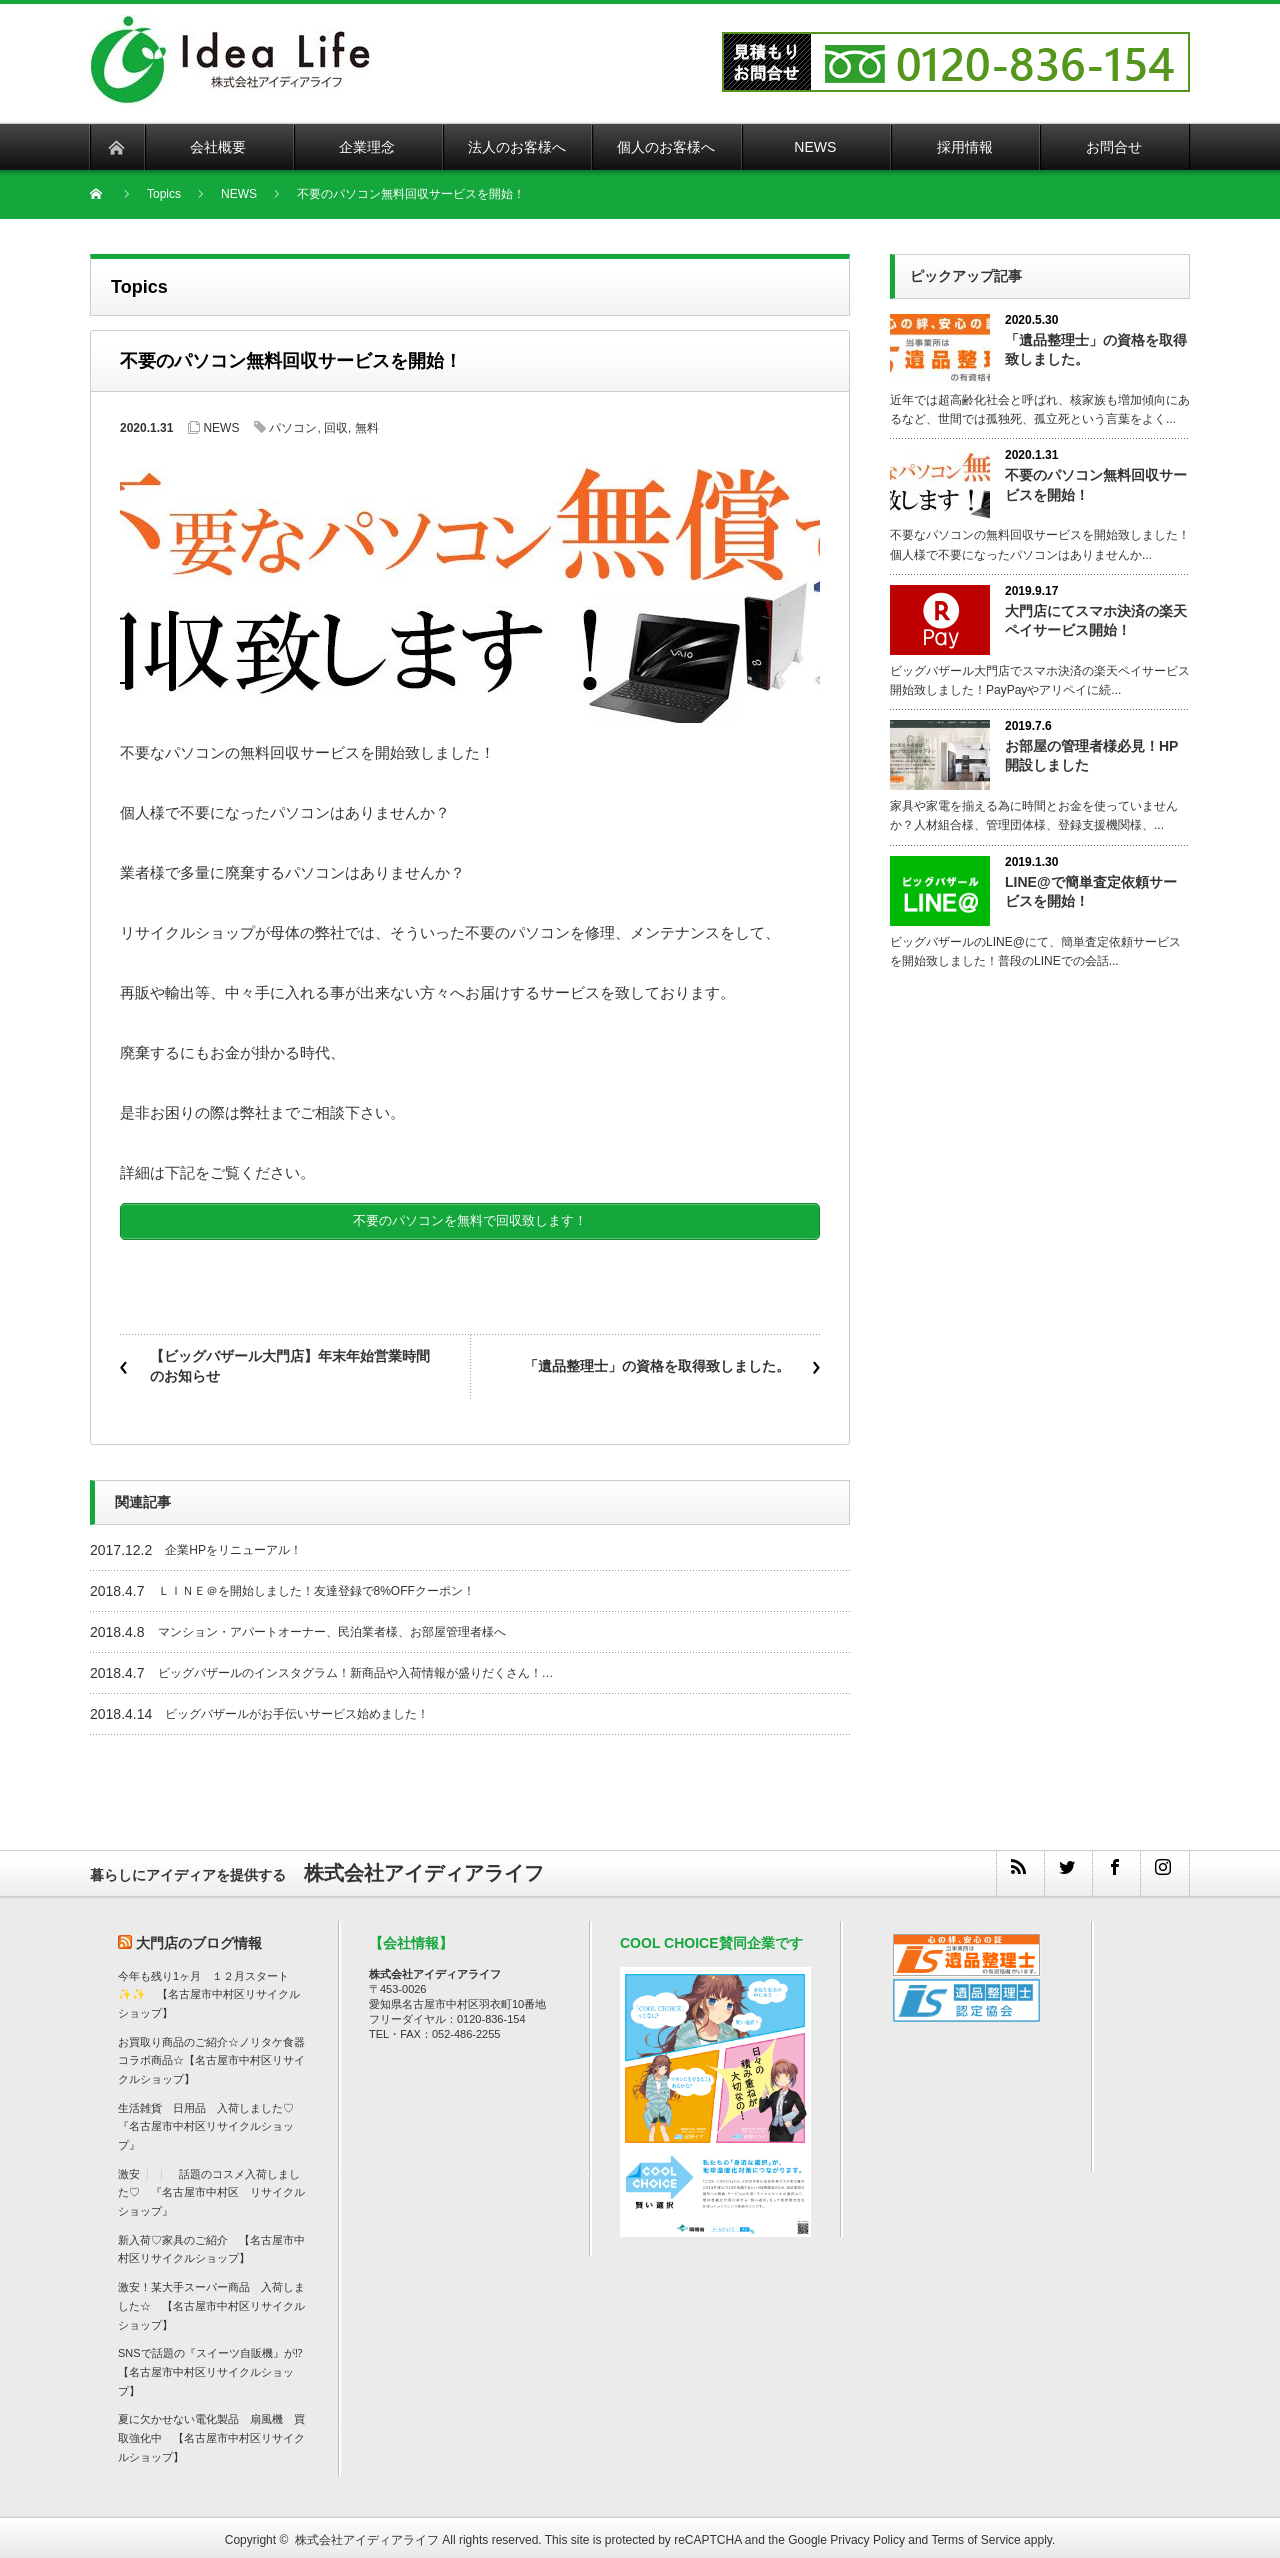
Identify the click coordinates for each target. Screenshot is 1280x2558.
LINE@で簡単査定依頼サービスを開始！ (1091, 891)
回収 (336, 428)
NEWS (221, 428)
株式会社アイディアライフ (367, 2534)
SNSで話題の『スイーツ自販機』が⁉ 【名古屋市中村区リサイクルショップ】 (216, 2365)
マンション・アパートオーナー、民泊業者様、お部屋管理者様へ (332, 1625)
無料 (367, 428)
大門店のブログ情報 (199, 1936)
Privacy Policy (867, 2534)
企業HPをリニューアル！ (233, 1543)
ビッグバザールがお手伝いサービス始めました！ (297, 1707)
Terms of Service (975, 2534)
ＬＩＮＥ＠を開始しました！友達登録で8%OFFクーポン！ (316, 1584)
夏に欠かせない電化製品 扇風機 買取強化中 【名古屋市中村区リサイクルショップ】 (211, 2431)
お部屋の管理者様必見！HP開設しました (1091, 755)
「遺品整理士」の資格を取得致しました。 (657, 1360)
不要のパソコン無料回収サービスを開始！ (1096, 484)
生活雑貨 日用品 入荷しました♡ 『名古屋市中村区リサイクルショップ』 (211, 2119)
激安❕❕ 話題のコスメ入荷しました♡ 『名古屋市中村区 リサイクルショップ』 (211, 2185)
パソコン (293, 428)
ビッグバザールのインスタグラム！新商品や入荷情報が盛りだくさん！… (356, 1666)
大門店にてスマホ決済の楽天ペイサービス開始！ (1096, 620)
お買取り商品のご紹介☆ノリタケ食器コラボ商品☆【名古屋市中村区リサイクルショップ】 (211, 2053)
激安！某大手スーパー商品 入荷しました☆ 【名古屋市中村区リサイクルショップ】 (211, 2299)
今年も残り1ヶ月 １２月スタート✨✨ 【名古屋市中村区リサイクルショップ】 (209, 1987)
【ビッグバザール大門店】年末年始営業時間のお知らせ (290, 1360)
